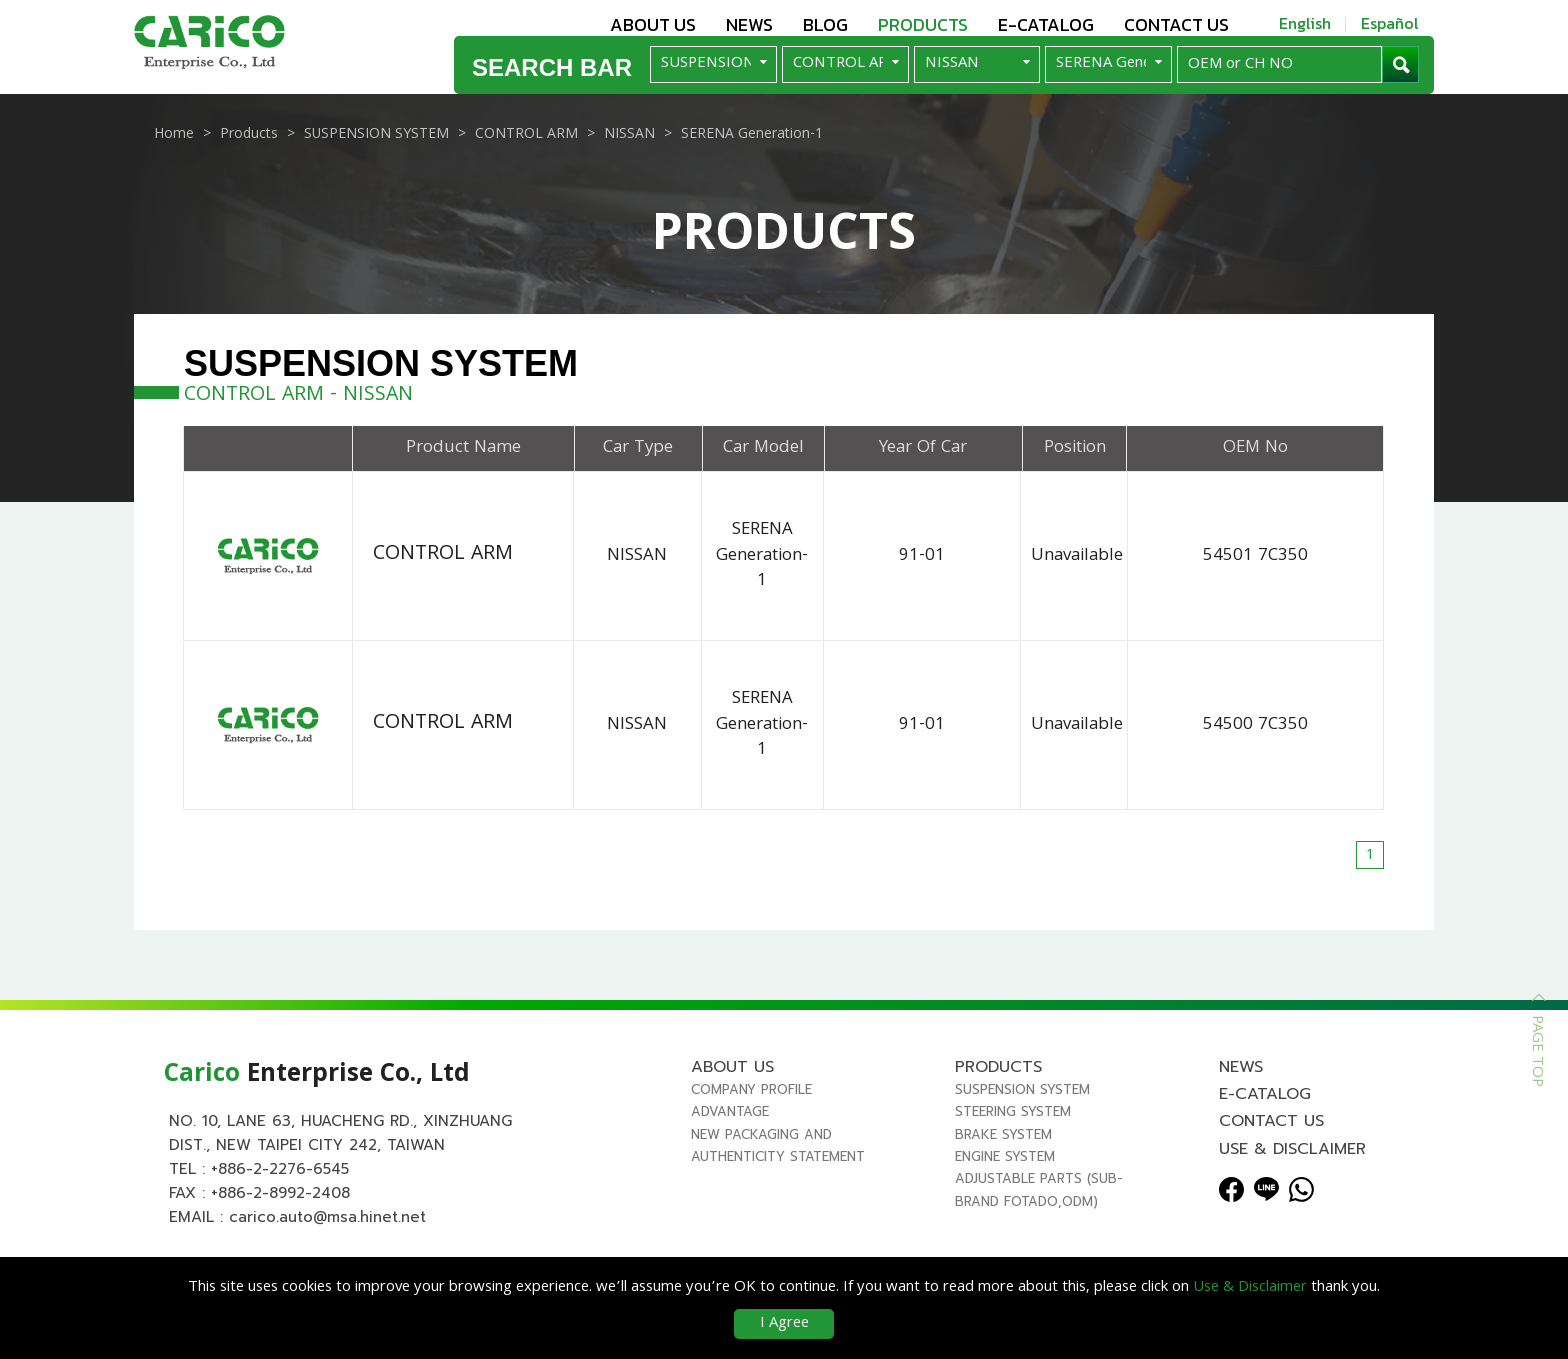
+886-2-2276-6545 (280, 1209)
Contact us (1176, 24)
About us (653, 24)
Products (923, 24)
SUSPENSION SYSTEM (1022, 1129)
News (749, 24)
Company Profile (751, 1129)
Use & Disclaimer (1292, 1189)
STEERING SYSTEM (1013, 1151)
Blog (825, 24)
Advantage (730, 1151)
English (1305, 23)
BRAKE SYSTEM (1003, 1174)
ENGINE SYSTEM (1005, 1196)
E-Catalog (1046, 24)
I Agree (784, 1324)
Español (1390, 23)
